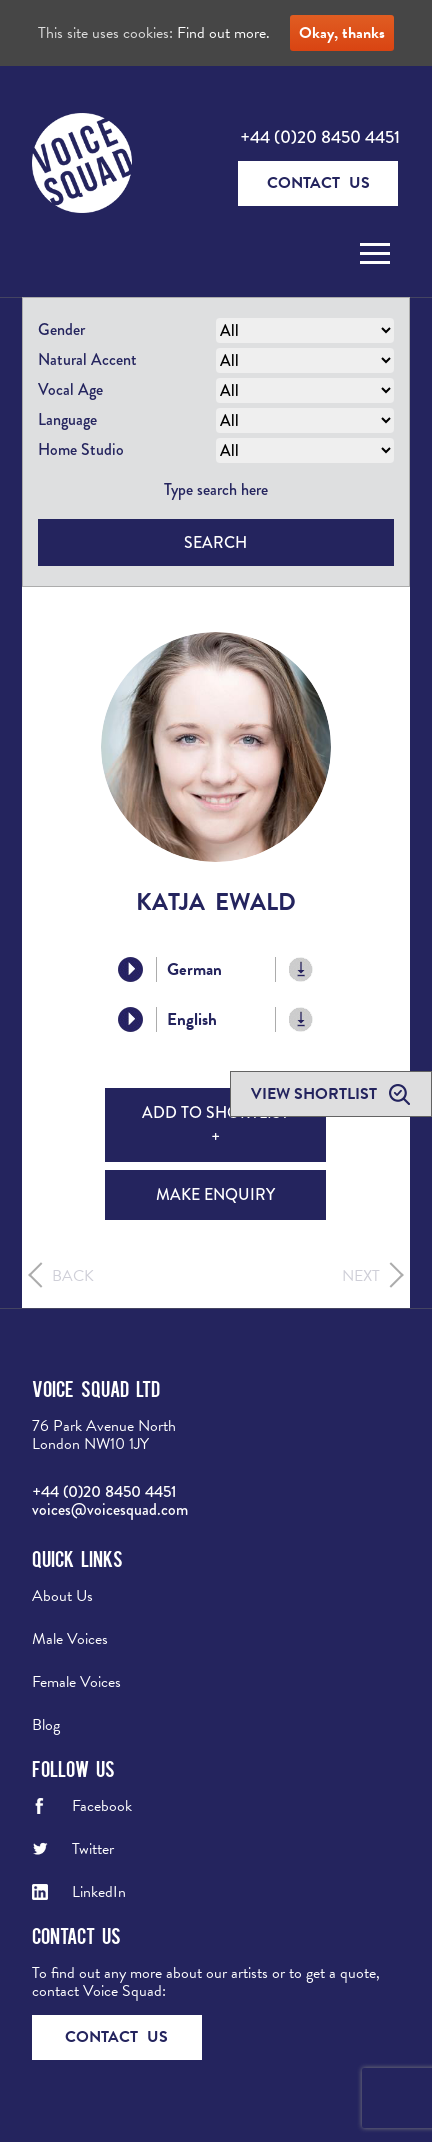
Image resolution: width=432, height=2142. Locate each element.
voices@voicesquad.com (110, 1509)
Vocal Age (70, 389)
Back (73, 1276)
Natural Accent (87, 359)
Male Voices (70, 1639)
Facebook (102, 1806)
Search (215, 542)
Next (361, 1276)
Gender (61, 329)
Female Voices (76, 1682)
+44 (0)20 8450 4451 (320, 137)
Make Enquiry (215, 1194)
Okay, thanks (342, 33)
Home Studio (81, 449)
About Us (62, 1596)
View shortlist (316, 1094)
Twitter (93, 1849)
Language (67, 419)
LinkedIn (99, 1892)
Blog (46, 1725)
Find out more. (223, 33)
